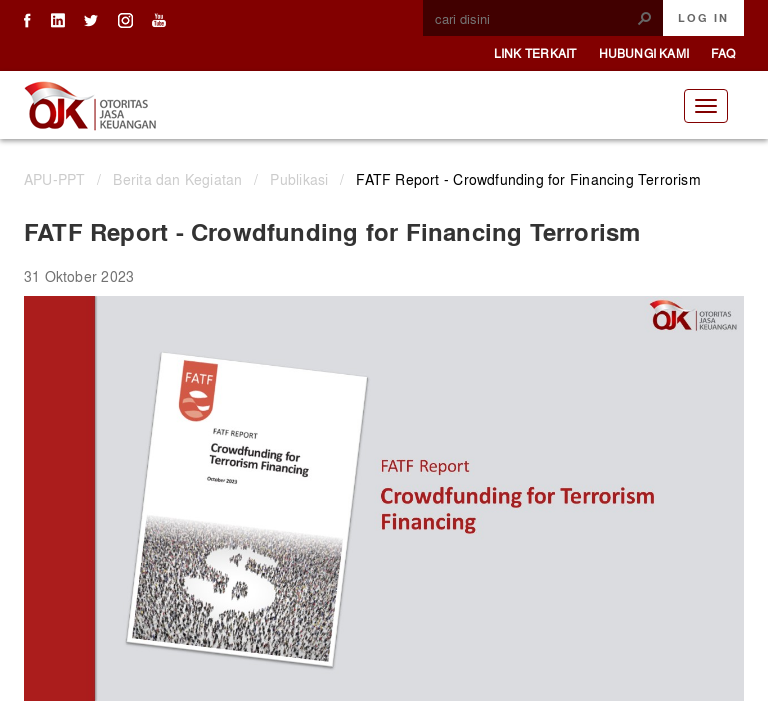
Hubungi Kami (644, 53)
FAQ (723, 53)
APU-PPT (54, 179)
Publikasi (299, 179)
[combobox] (535, 19)
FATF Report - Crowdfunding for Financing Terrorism (528, 179)
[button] (645, 18)
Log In (703, 18)
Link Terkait (535, 53)
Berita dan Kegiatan (177, 179)
